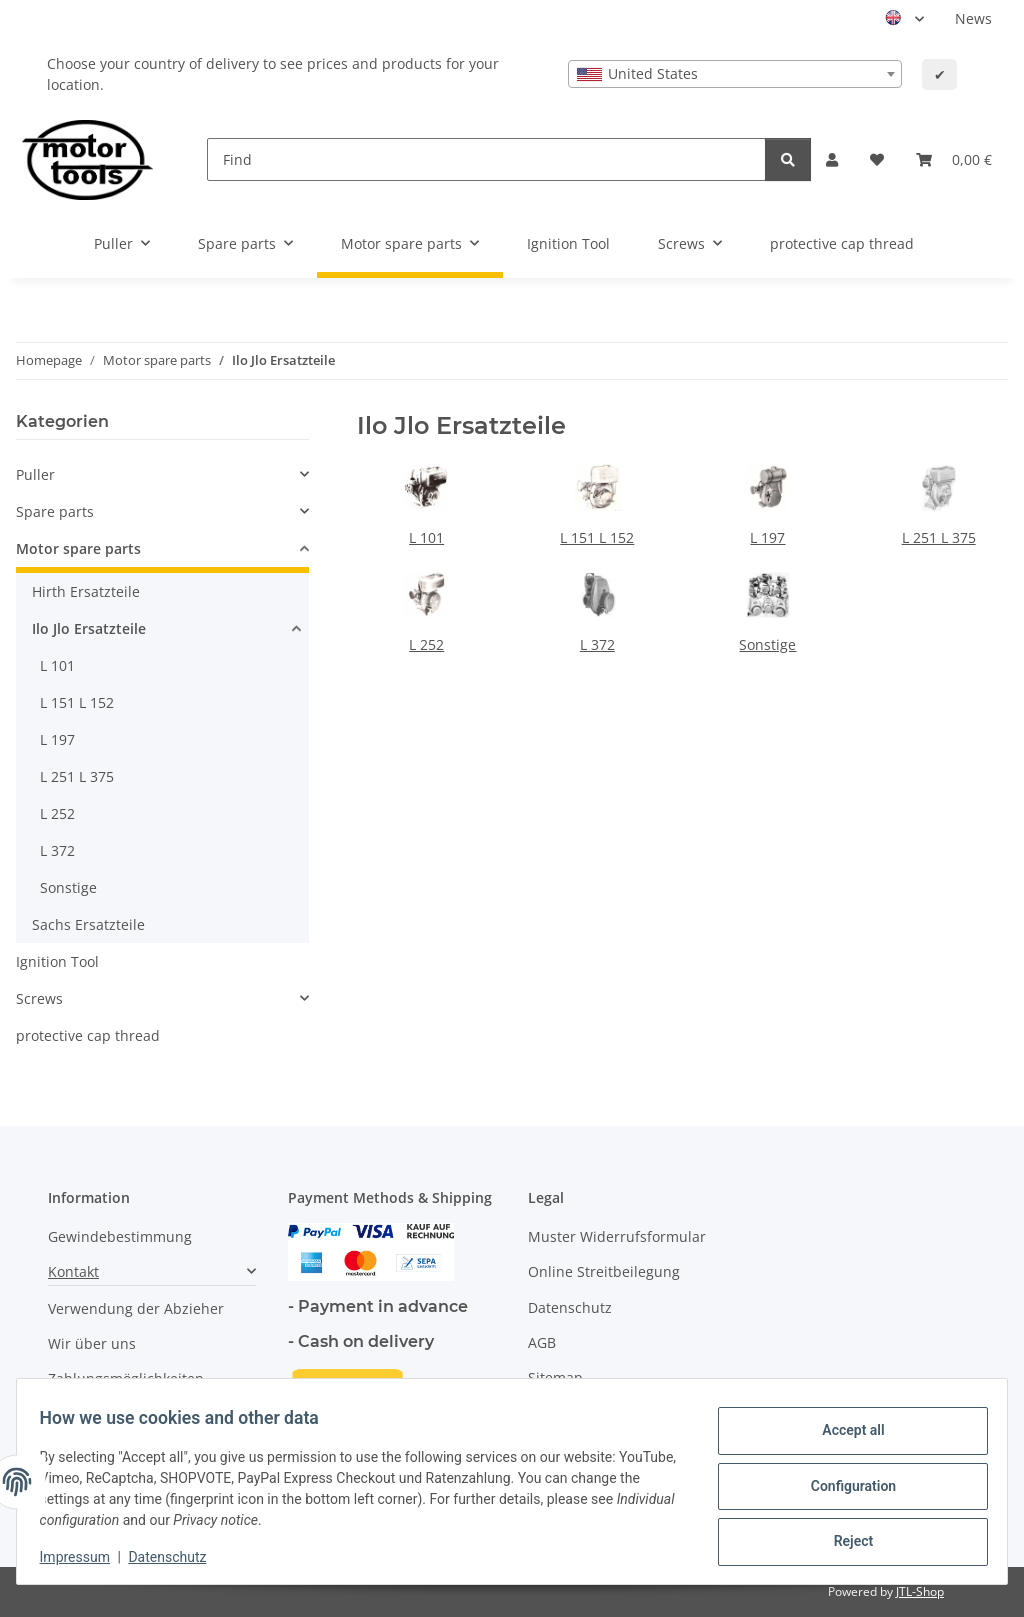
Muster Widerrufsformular (617, 1236)
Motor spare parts (78, 548)
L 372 (597, 644)
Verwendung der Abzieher (136, 1308)
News (973, 18)
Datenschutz (177, 1557)
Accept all (844, 1434)
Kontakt (73, 1271)
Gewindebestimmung (120, 1236)
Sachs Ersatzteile (88, 924)
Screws (39, 998)
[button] (832, 159)
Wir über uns (92, 1343)
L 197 (767, 537)
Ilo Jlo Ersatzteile (89, 628)
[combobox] (735, 74)
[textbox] (735, 74)
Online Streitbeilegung (604, 1271)
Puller (35, 474)
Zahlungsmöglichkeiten (126, 1378)
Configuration (843, 1486)
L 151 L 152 (597, 537)
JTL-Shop (920, 1591)
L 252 (426, 644)
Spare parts (55, 511)
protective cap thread (88, 1035)
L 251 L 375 (939, 537)
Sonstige (767, 644)
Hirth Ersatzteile (86, 591)
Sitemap (555, 1377)
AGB (542, 1342)
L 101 (426, 537)
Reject (844, 1538)
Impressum (84, 1557)
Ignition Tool (57, 961)
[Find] (486, 159)
